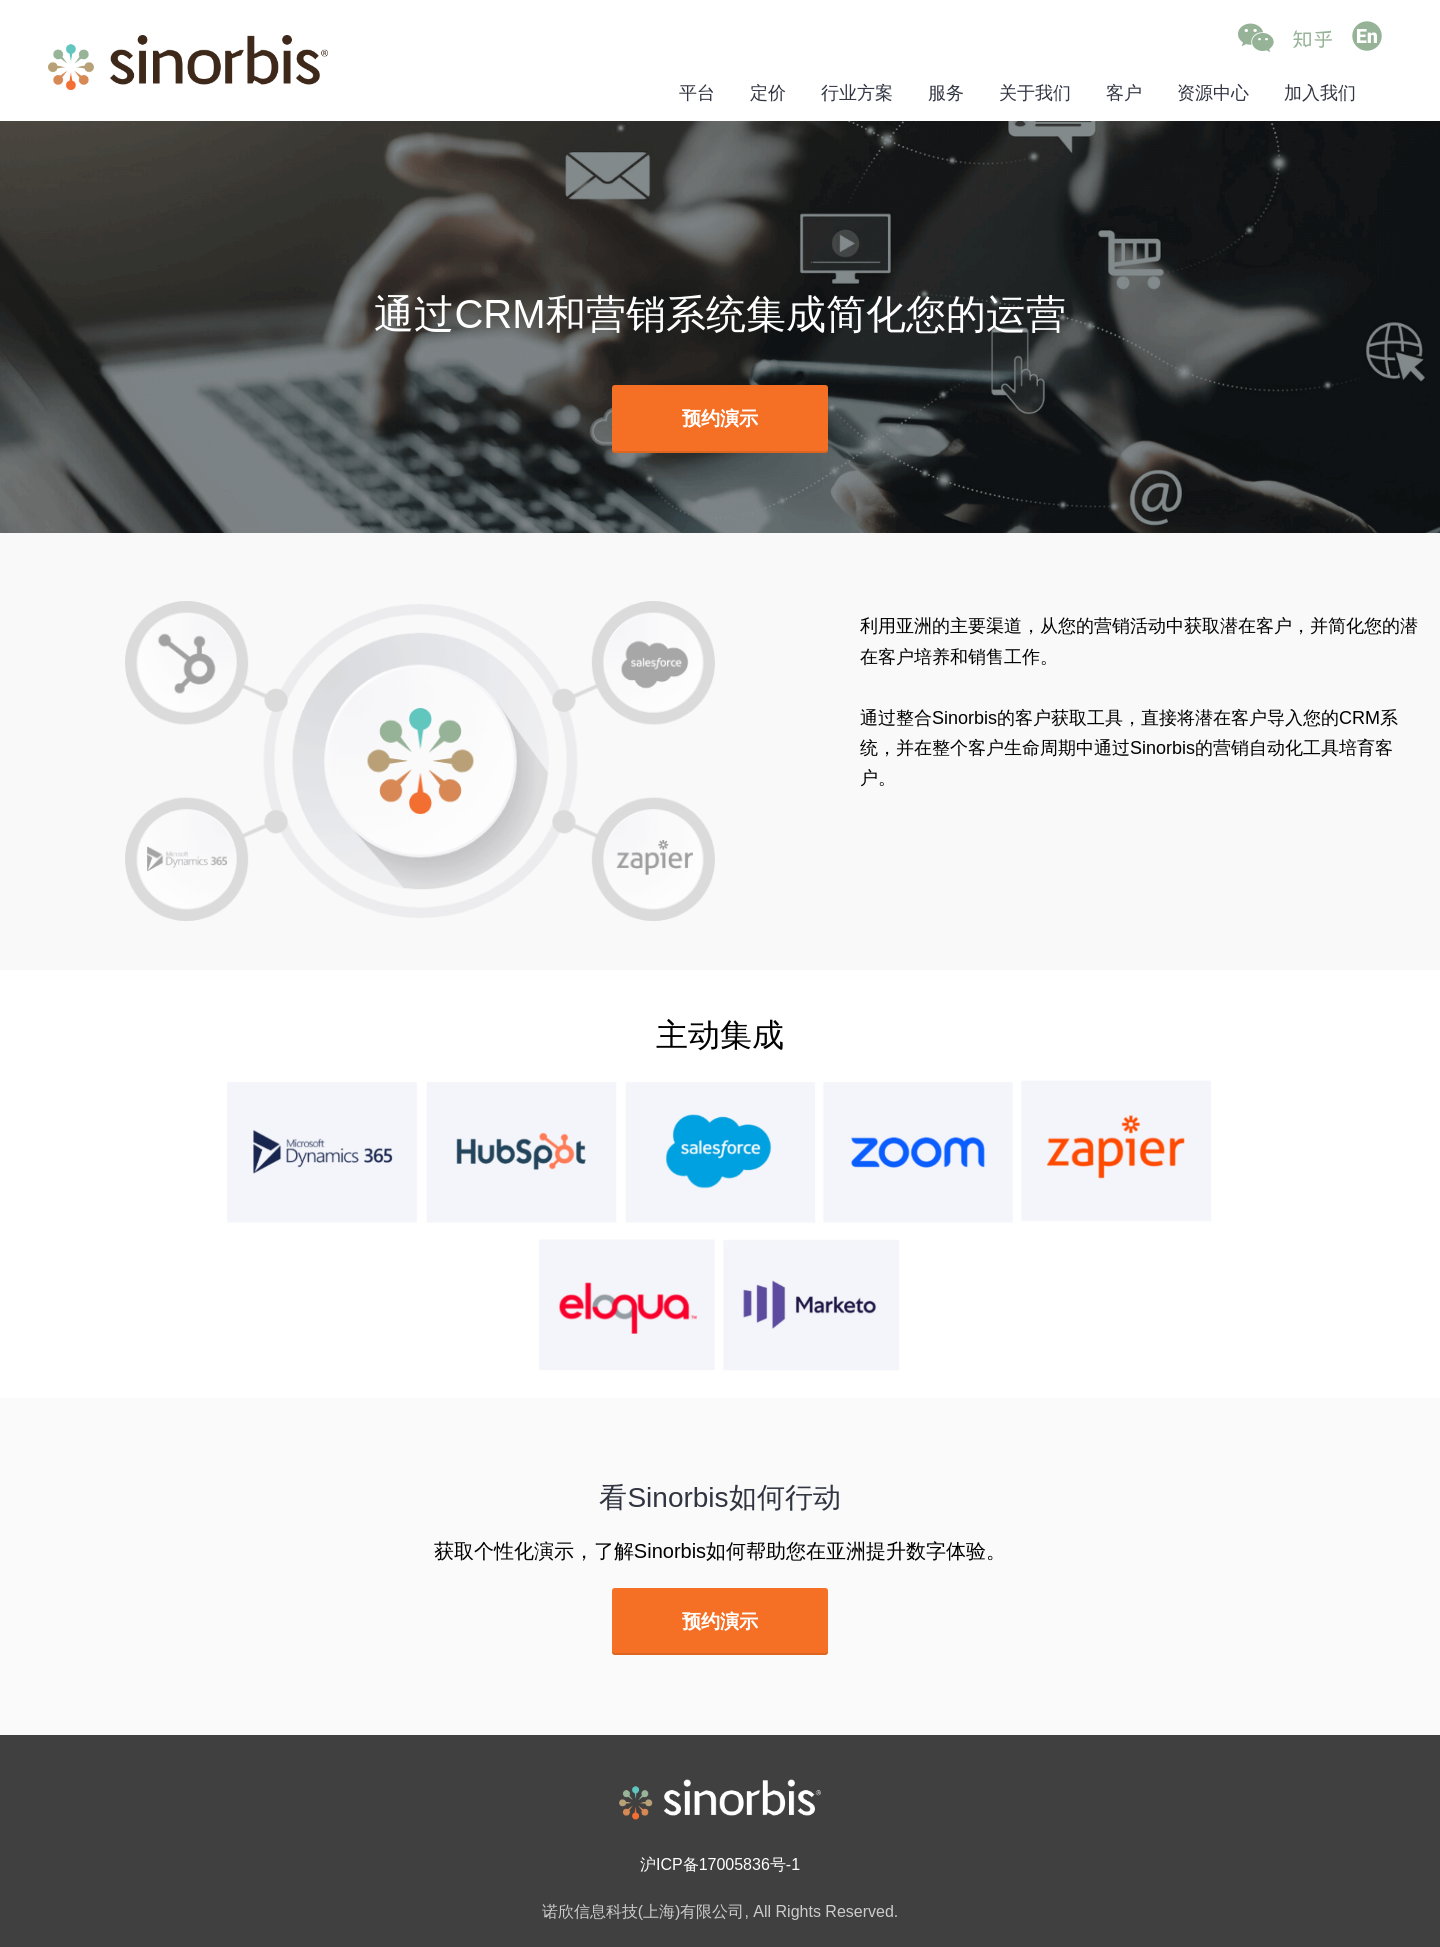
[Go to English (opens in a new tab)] (1367, 37)
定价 (768, 93)
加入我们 (1320, 93)
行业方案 (857, 93)
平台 (697, 93)
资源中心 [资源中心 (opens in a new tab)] (1213, 93)
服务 (946, 93)
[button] (1255, 38)
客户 (1124, 93)
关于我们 (1035, 93)
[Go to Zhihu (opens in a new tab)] (1312, 38)
